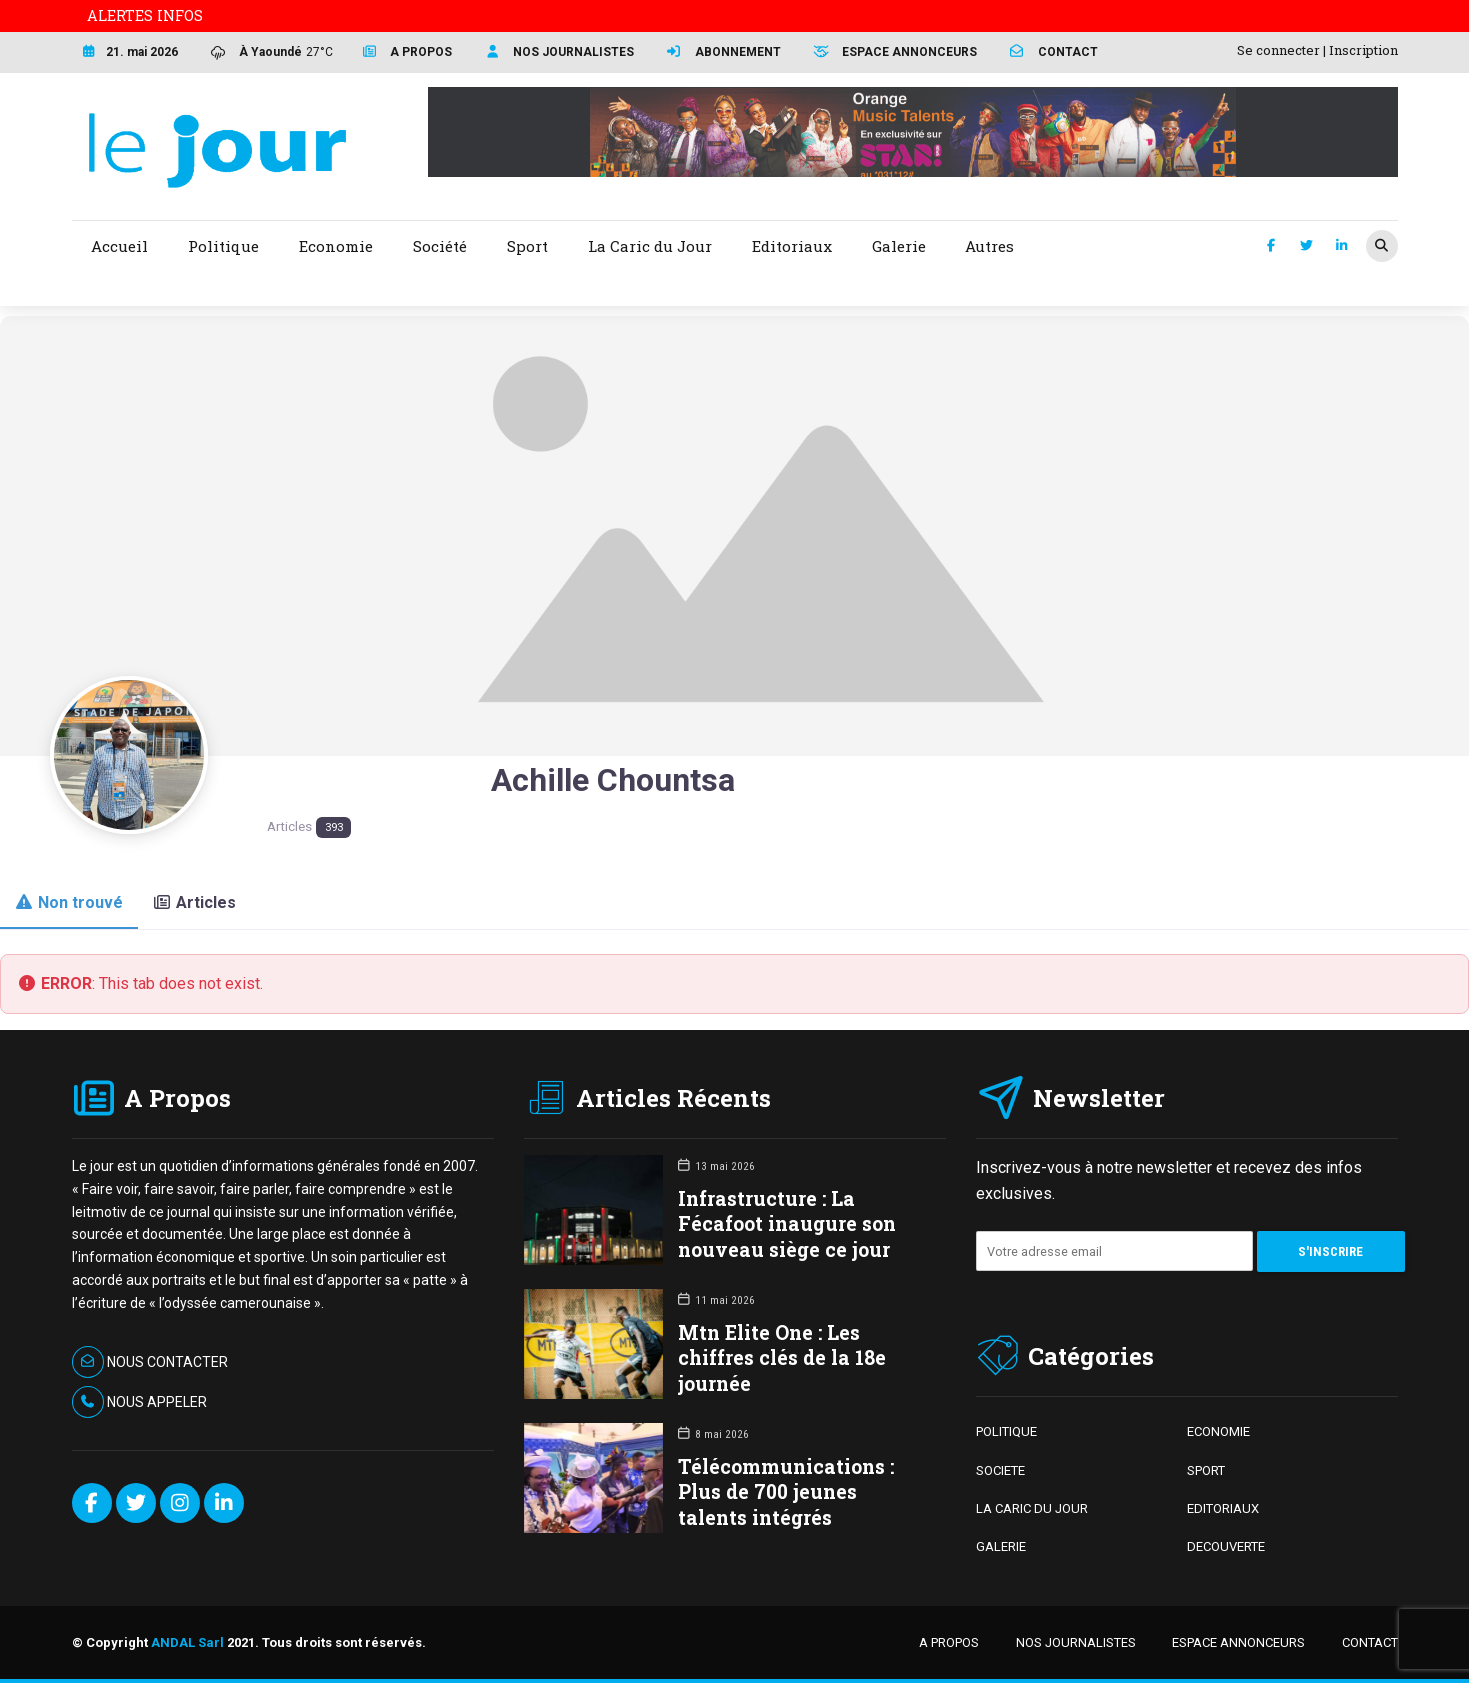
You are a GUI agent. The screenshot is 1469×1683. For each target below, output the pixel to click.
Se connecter (1278, 50)
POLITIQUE (1006, 1431)
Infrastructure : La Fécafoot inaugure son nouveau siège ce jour (787, 1223)
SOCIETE (1000, 1470)
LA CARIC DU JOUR (1032, 1508)
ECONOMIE (1218, 1431)
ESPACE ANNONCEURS (1238, 1642)
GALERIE (1001, 1546)
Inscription (1363, 50)
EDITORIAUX (1223, 1508)
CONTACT (1370, 1642)
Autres (989, 246)
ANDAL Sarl (187, 1642)
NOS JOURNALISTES (1076, 1642)
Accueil (119, 246)
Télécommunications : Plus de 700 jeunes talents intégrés (786, 1491)
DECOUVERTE (1226, 1546)
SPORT (1206, 1470)
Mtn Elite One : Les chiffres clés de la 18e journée (782, 1357)
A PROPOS (949, 1642)
